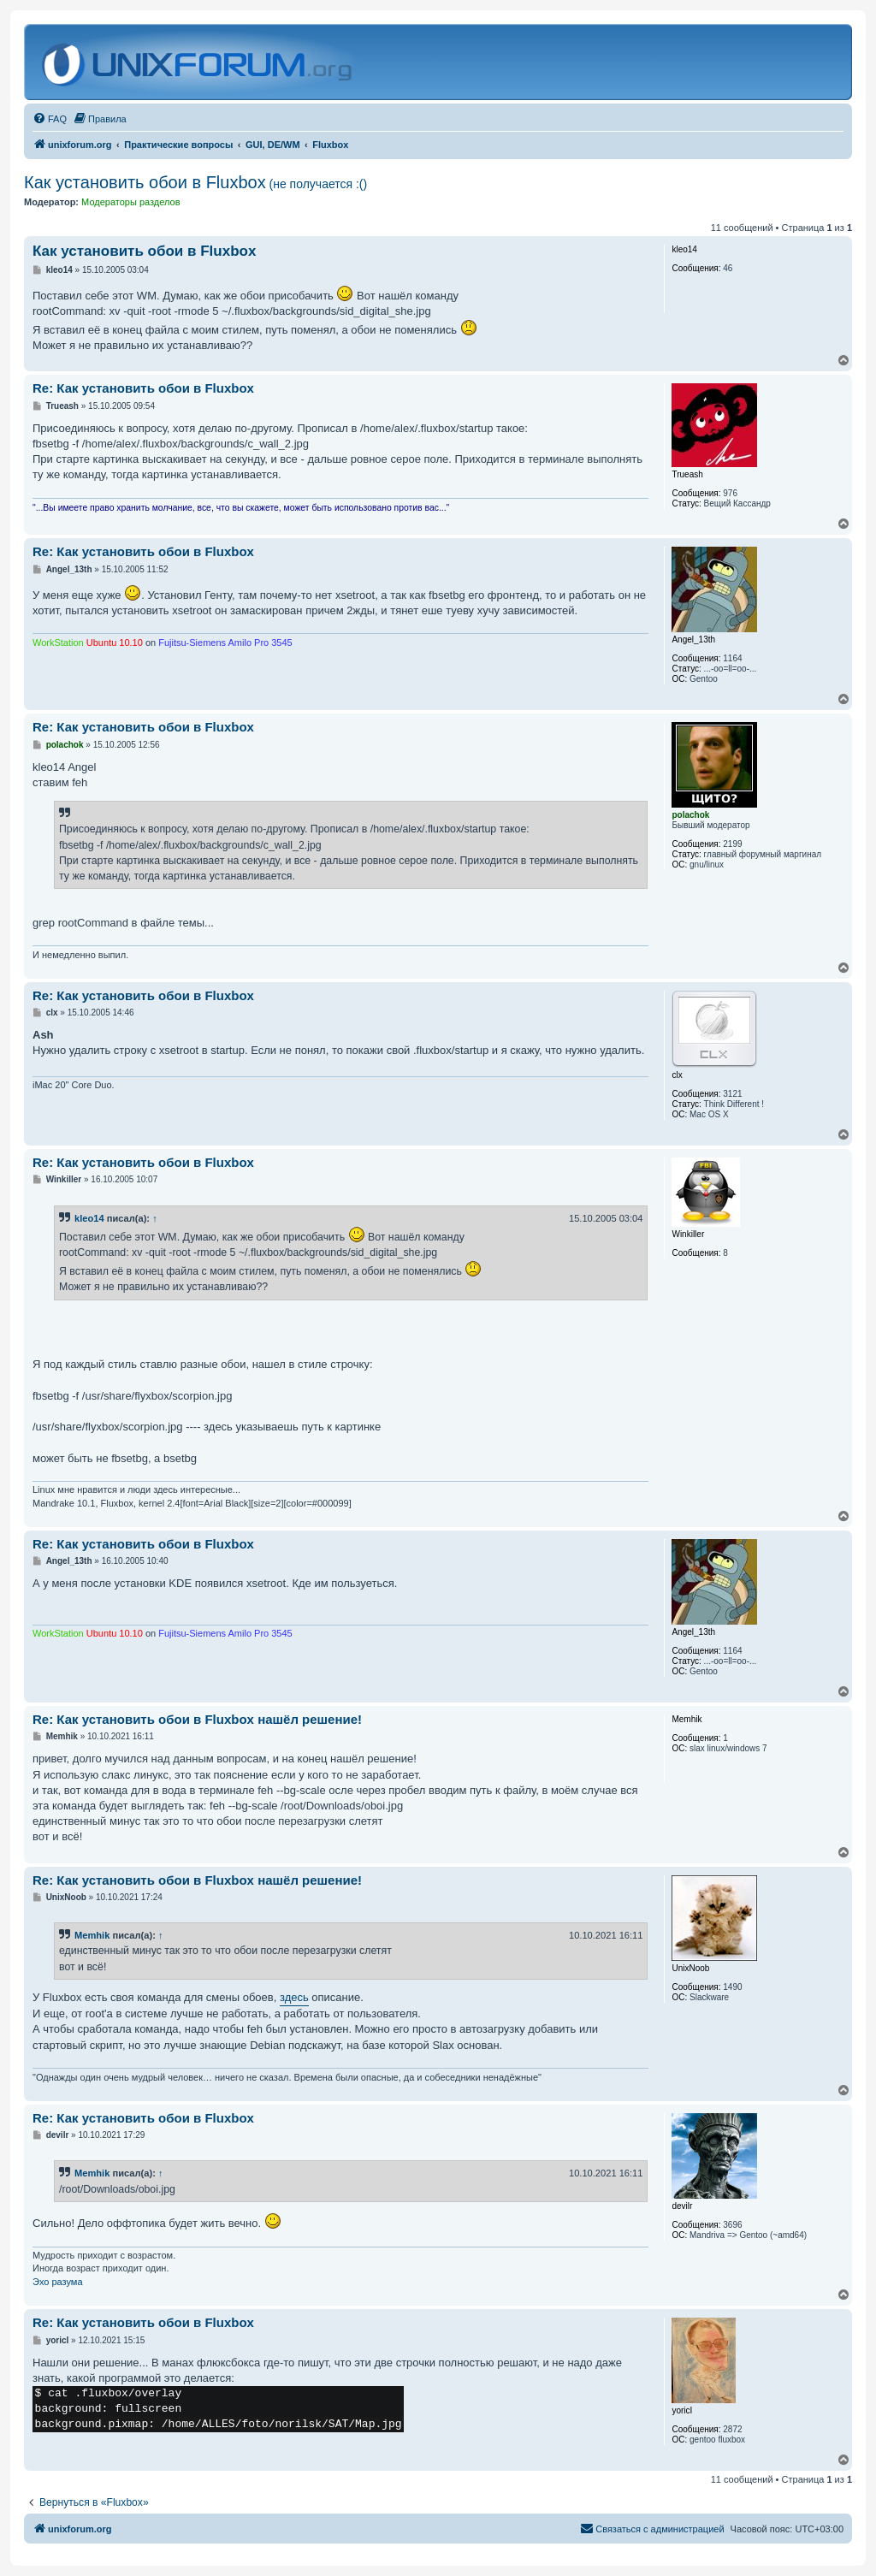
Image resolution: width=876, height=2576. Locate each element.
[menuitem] (50, 119)
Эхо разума (58, 2282)
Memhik (92, 1935)
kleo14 (89, 1218)
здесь (294, 1997)
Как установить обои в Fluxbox (195, 182)
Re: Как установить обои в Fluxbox (143, 388)
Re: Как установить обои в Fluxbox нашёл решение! (197, 1719)
